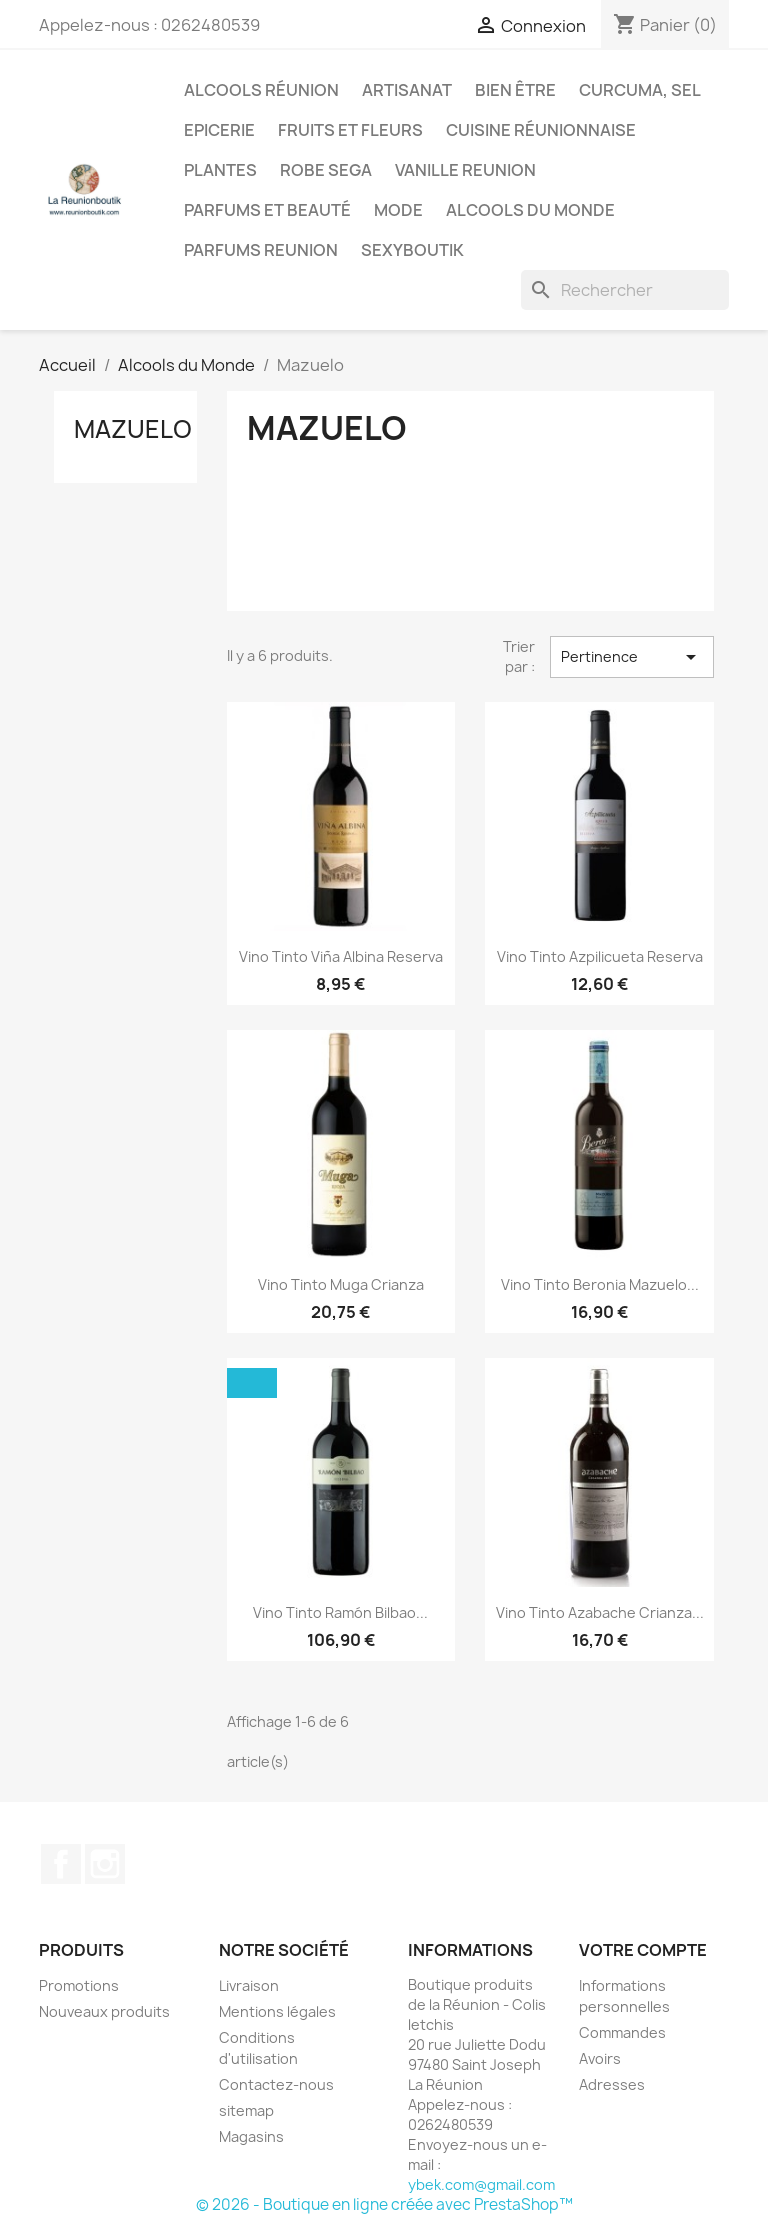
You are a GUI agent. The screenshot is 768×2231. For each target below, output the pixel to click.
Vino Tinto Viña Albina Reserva (341, 956)
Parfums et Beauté (267, 210)
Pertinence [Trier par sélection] (632, 657)
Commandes (622, 2032)
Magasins (251, 2136)
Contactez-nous (276, 2084)
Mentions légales (277, 2011)
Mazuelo (133, 429)
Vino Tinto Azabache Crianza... (600, 1612)
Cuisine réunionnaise (541, 130)
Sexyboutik (412, 250)
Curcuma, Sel (640, 90)
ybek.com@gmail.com (481, 2184)
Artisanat (407, 90)
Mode (398, 210)
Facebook (61, 1864)
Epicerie (219, 130)
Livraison (249, 1985)
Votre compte (643, 1950)
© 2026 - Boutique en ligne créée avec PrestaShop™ (384, 2204)
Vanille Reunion (465, 170)
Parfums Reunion (261, 250)
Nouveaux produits (104, 2011)
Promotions (79, 1985)
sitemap (246, 2110)
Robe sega (326, 170)
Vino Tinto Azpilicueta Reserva (600, 956)
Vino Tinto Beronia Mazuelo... (600, 1284)
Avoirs (600, 2058)
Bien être (515, 90)
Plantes (220, 170)
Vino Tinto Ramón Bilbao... (340, 1612)
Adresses (612, 2084)
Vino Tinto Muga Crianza (341, 1284)
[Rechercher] (625, 290)
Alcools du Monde (530, 210)
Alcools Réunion (261, 90)
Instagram (105, 1864)
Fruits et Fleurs (350, 130)
